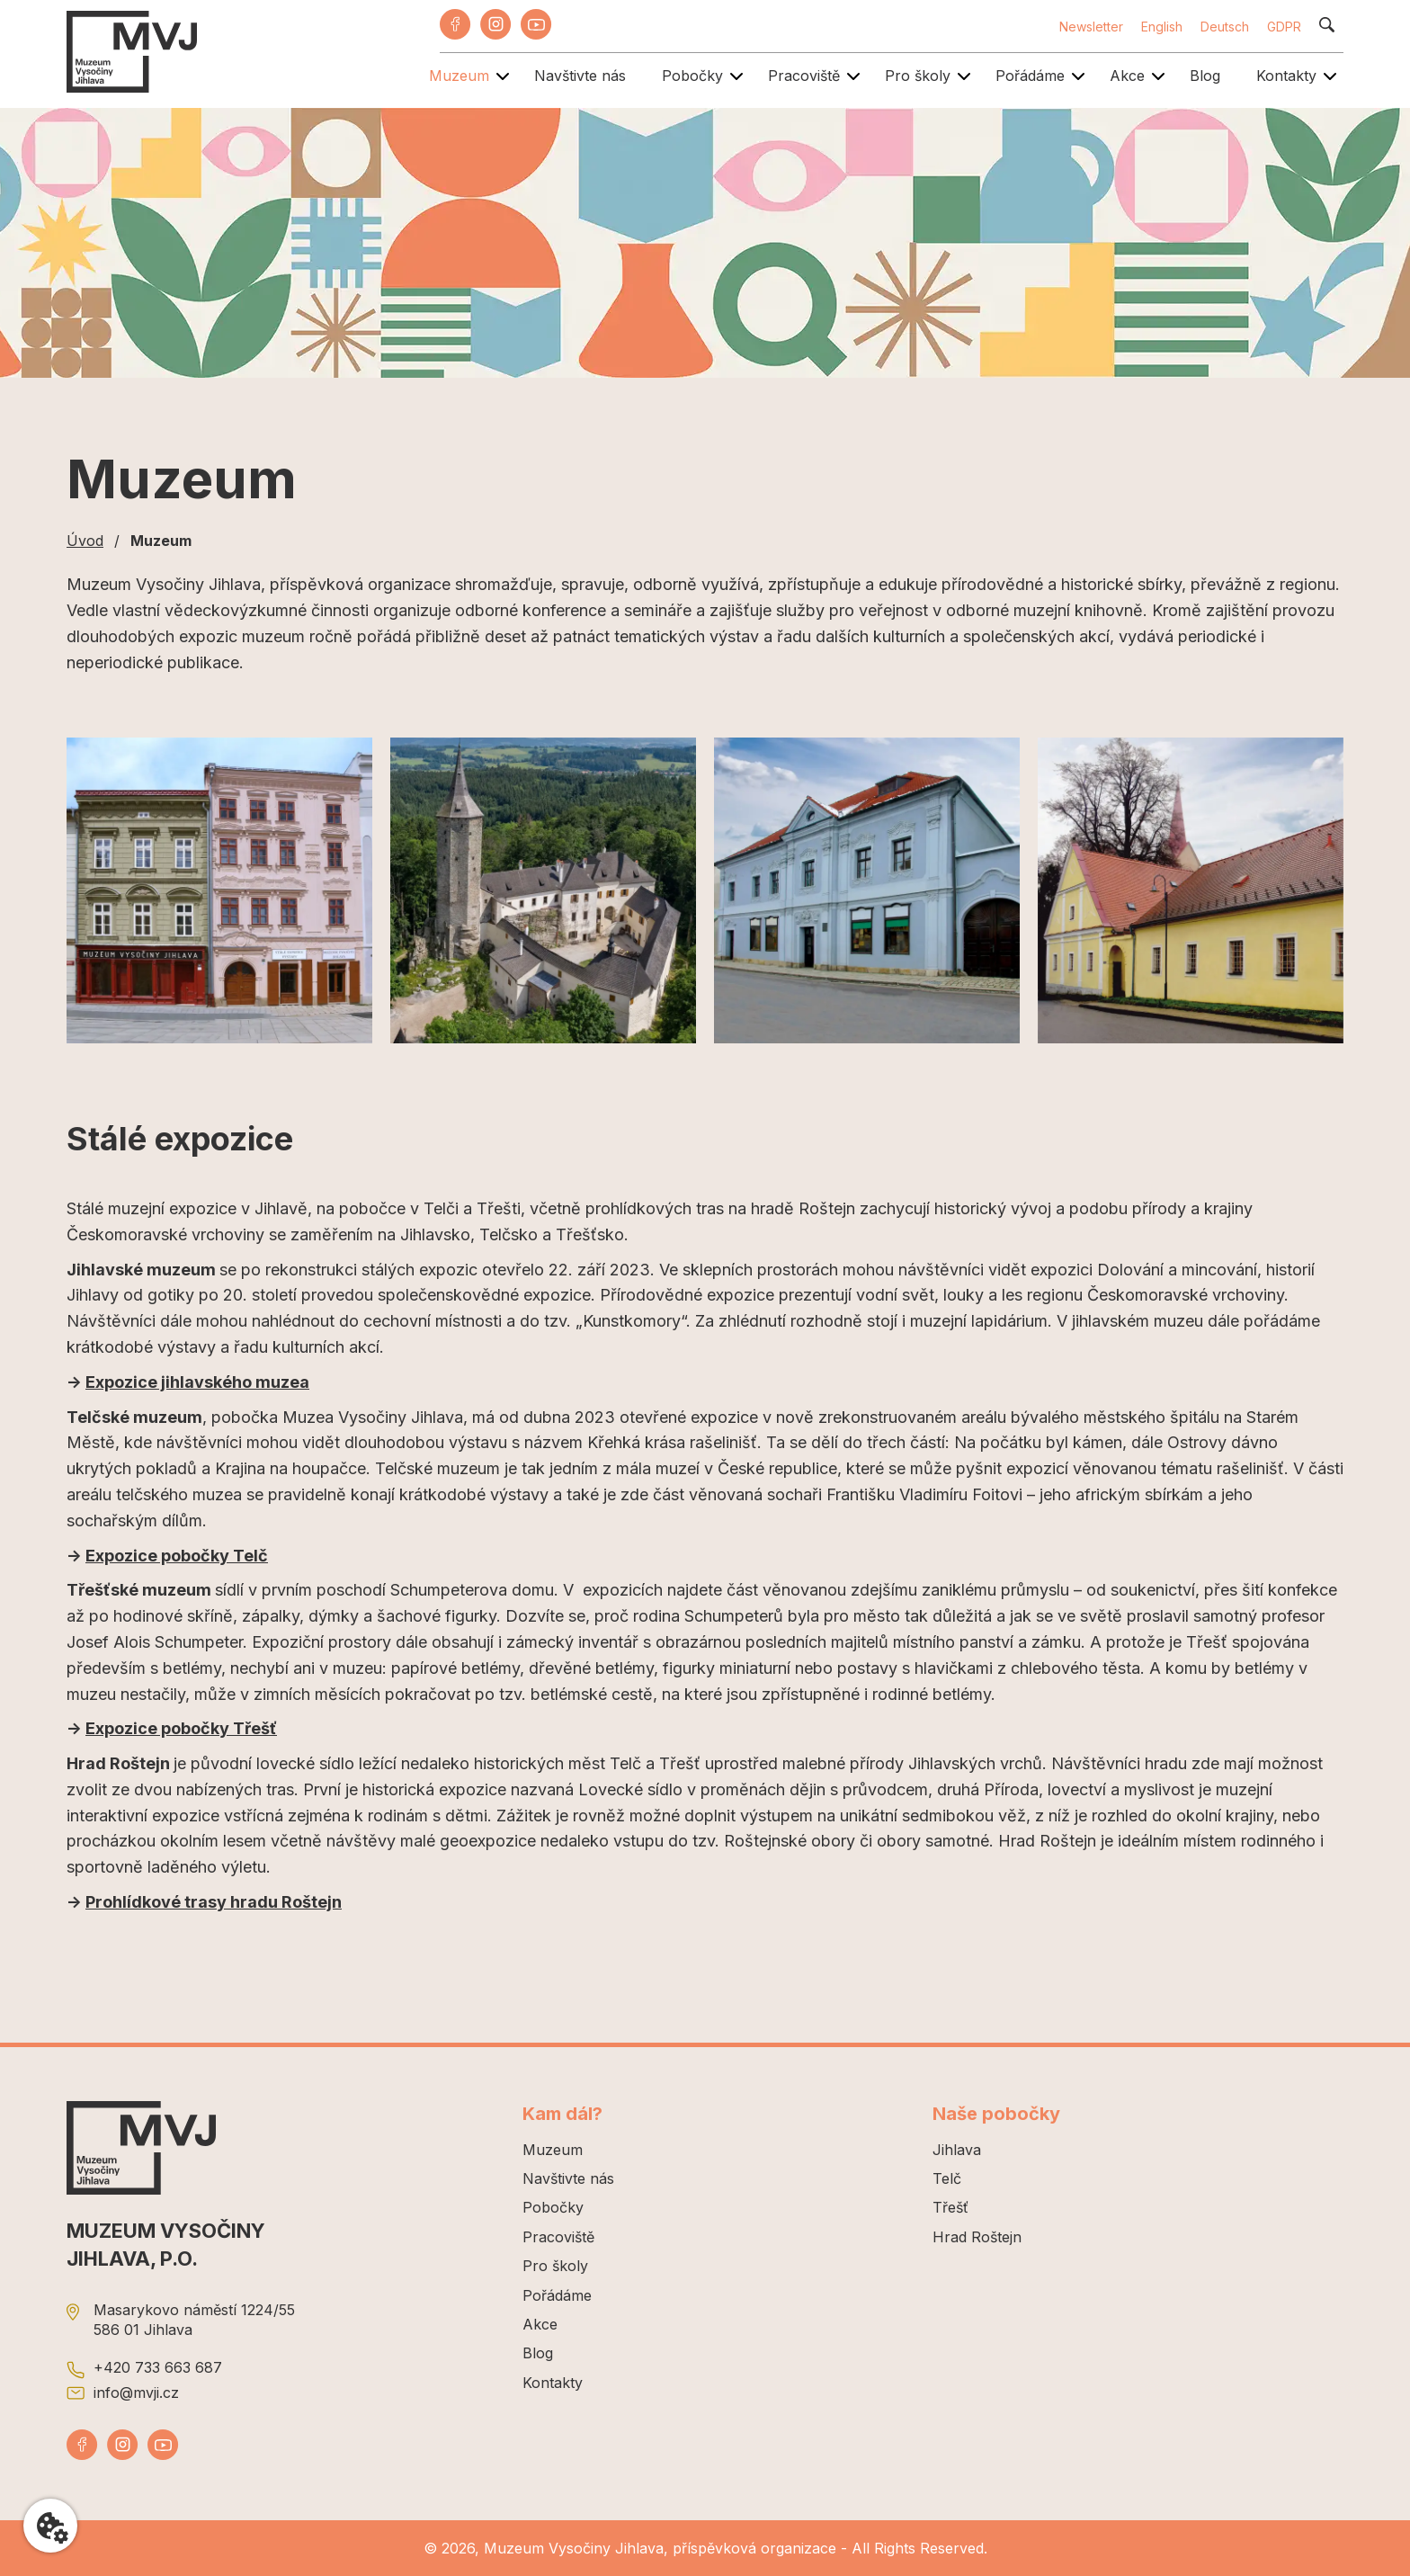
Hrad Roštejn (977, 2237)
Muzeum (459, 76)
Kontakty (1286, 76)
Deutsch (1224, 26)
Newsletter (1091, 26)
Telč (947, 2178)
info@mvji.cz (136, 2393)
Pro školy (917, 76)
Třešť (950, 2207)
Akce (1127, 76)
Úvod (85, 541)
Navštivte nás (580, 76)
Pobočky (692, 76)
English (1161, 26)
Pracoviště (804, 76)
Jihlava (957, 2150)
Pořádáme (1030, 76)
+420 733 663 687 (158, 2367)
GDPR (1284, 26)
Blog (1205, 76)
